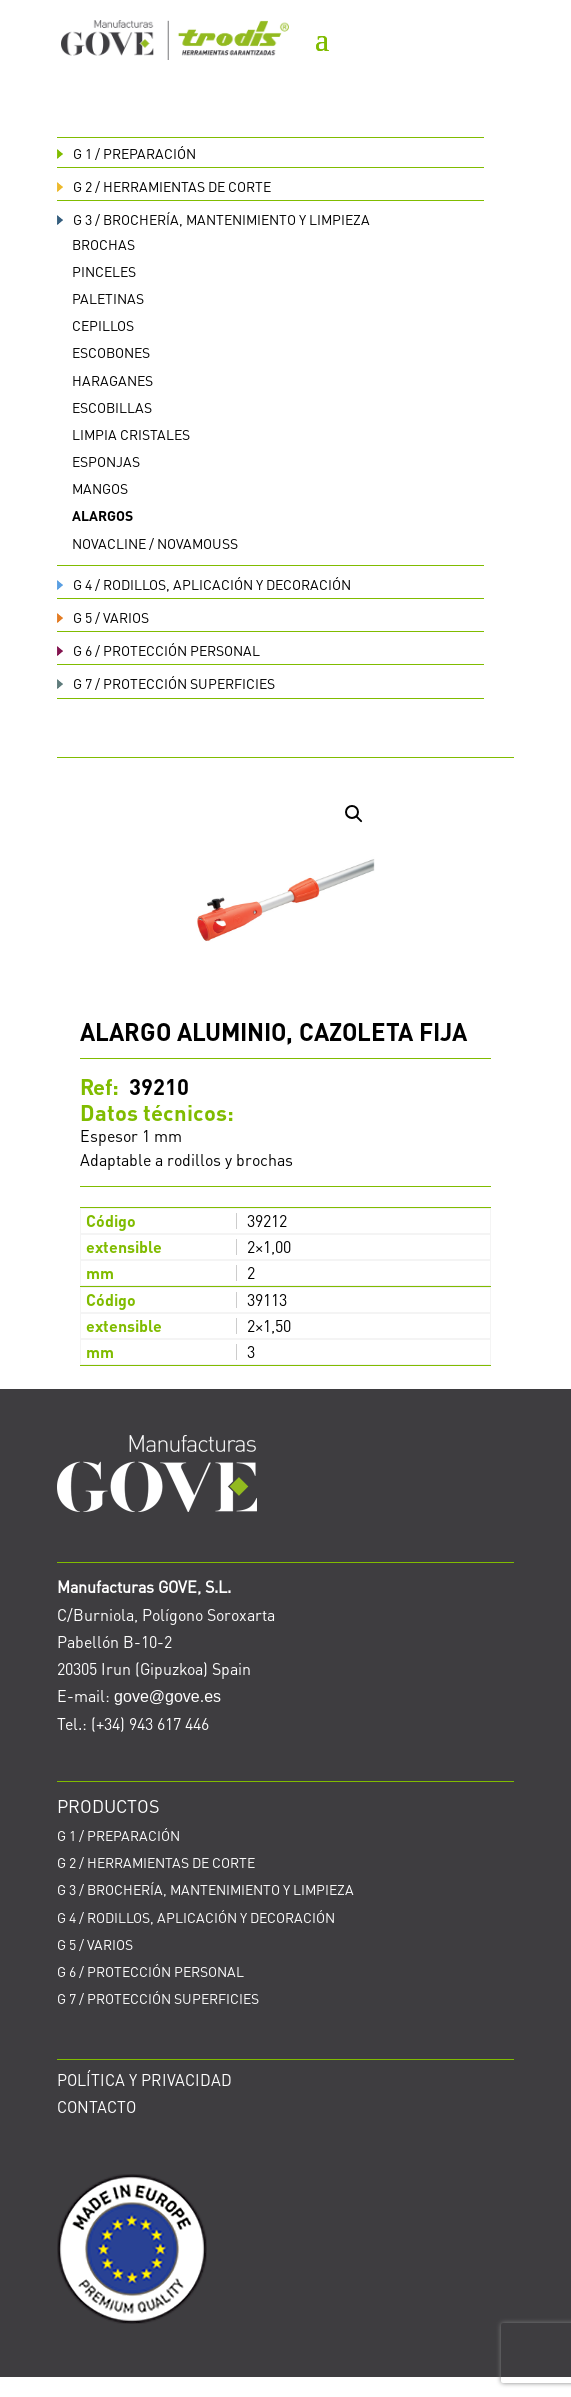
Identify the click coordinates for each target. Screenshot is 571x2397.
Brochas (103, 244)
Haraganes (112, 380)
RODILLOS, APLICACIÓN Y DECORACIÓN (204, 584)
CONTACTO (96, 2106)
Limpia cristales (131, 434)
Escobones (111, 352)
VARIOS (103, 617)
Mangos (100, 488)
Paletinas (108, 298)
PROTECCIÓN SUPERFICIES (166, 683)
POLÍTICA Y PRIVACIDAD (144, 2079)
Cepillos (103, 325)
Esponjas (106, 461)
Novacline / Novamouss (155, 543)
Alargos (102, 515)
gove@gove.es (167, 1696)
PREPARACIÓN (126, 153)
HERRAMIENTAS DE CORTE (164, 186)
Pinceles (104, 271)
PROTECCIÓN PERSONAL (158, 650)
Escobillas (112, 407)
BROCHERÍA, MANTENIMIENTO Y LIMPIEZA (213, 219)
